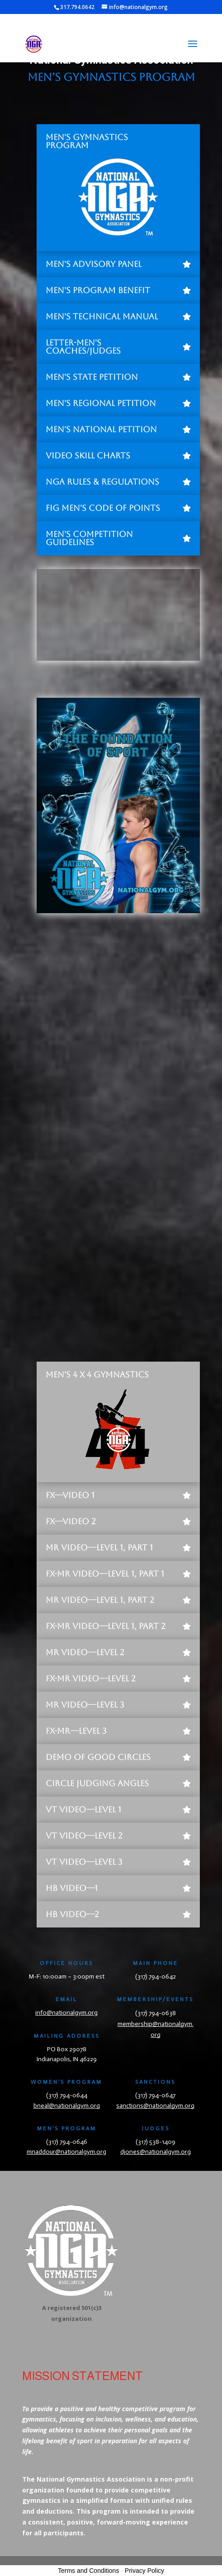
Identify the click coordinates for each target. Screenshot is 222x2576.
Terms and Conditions (88, 2570)
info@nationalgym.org (66, 2012)
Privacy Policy (144, 2570)
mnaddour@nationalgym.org (66, 2152)
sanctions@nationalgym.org (155, 2105)
